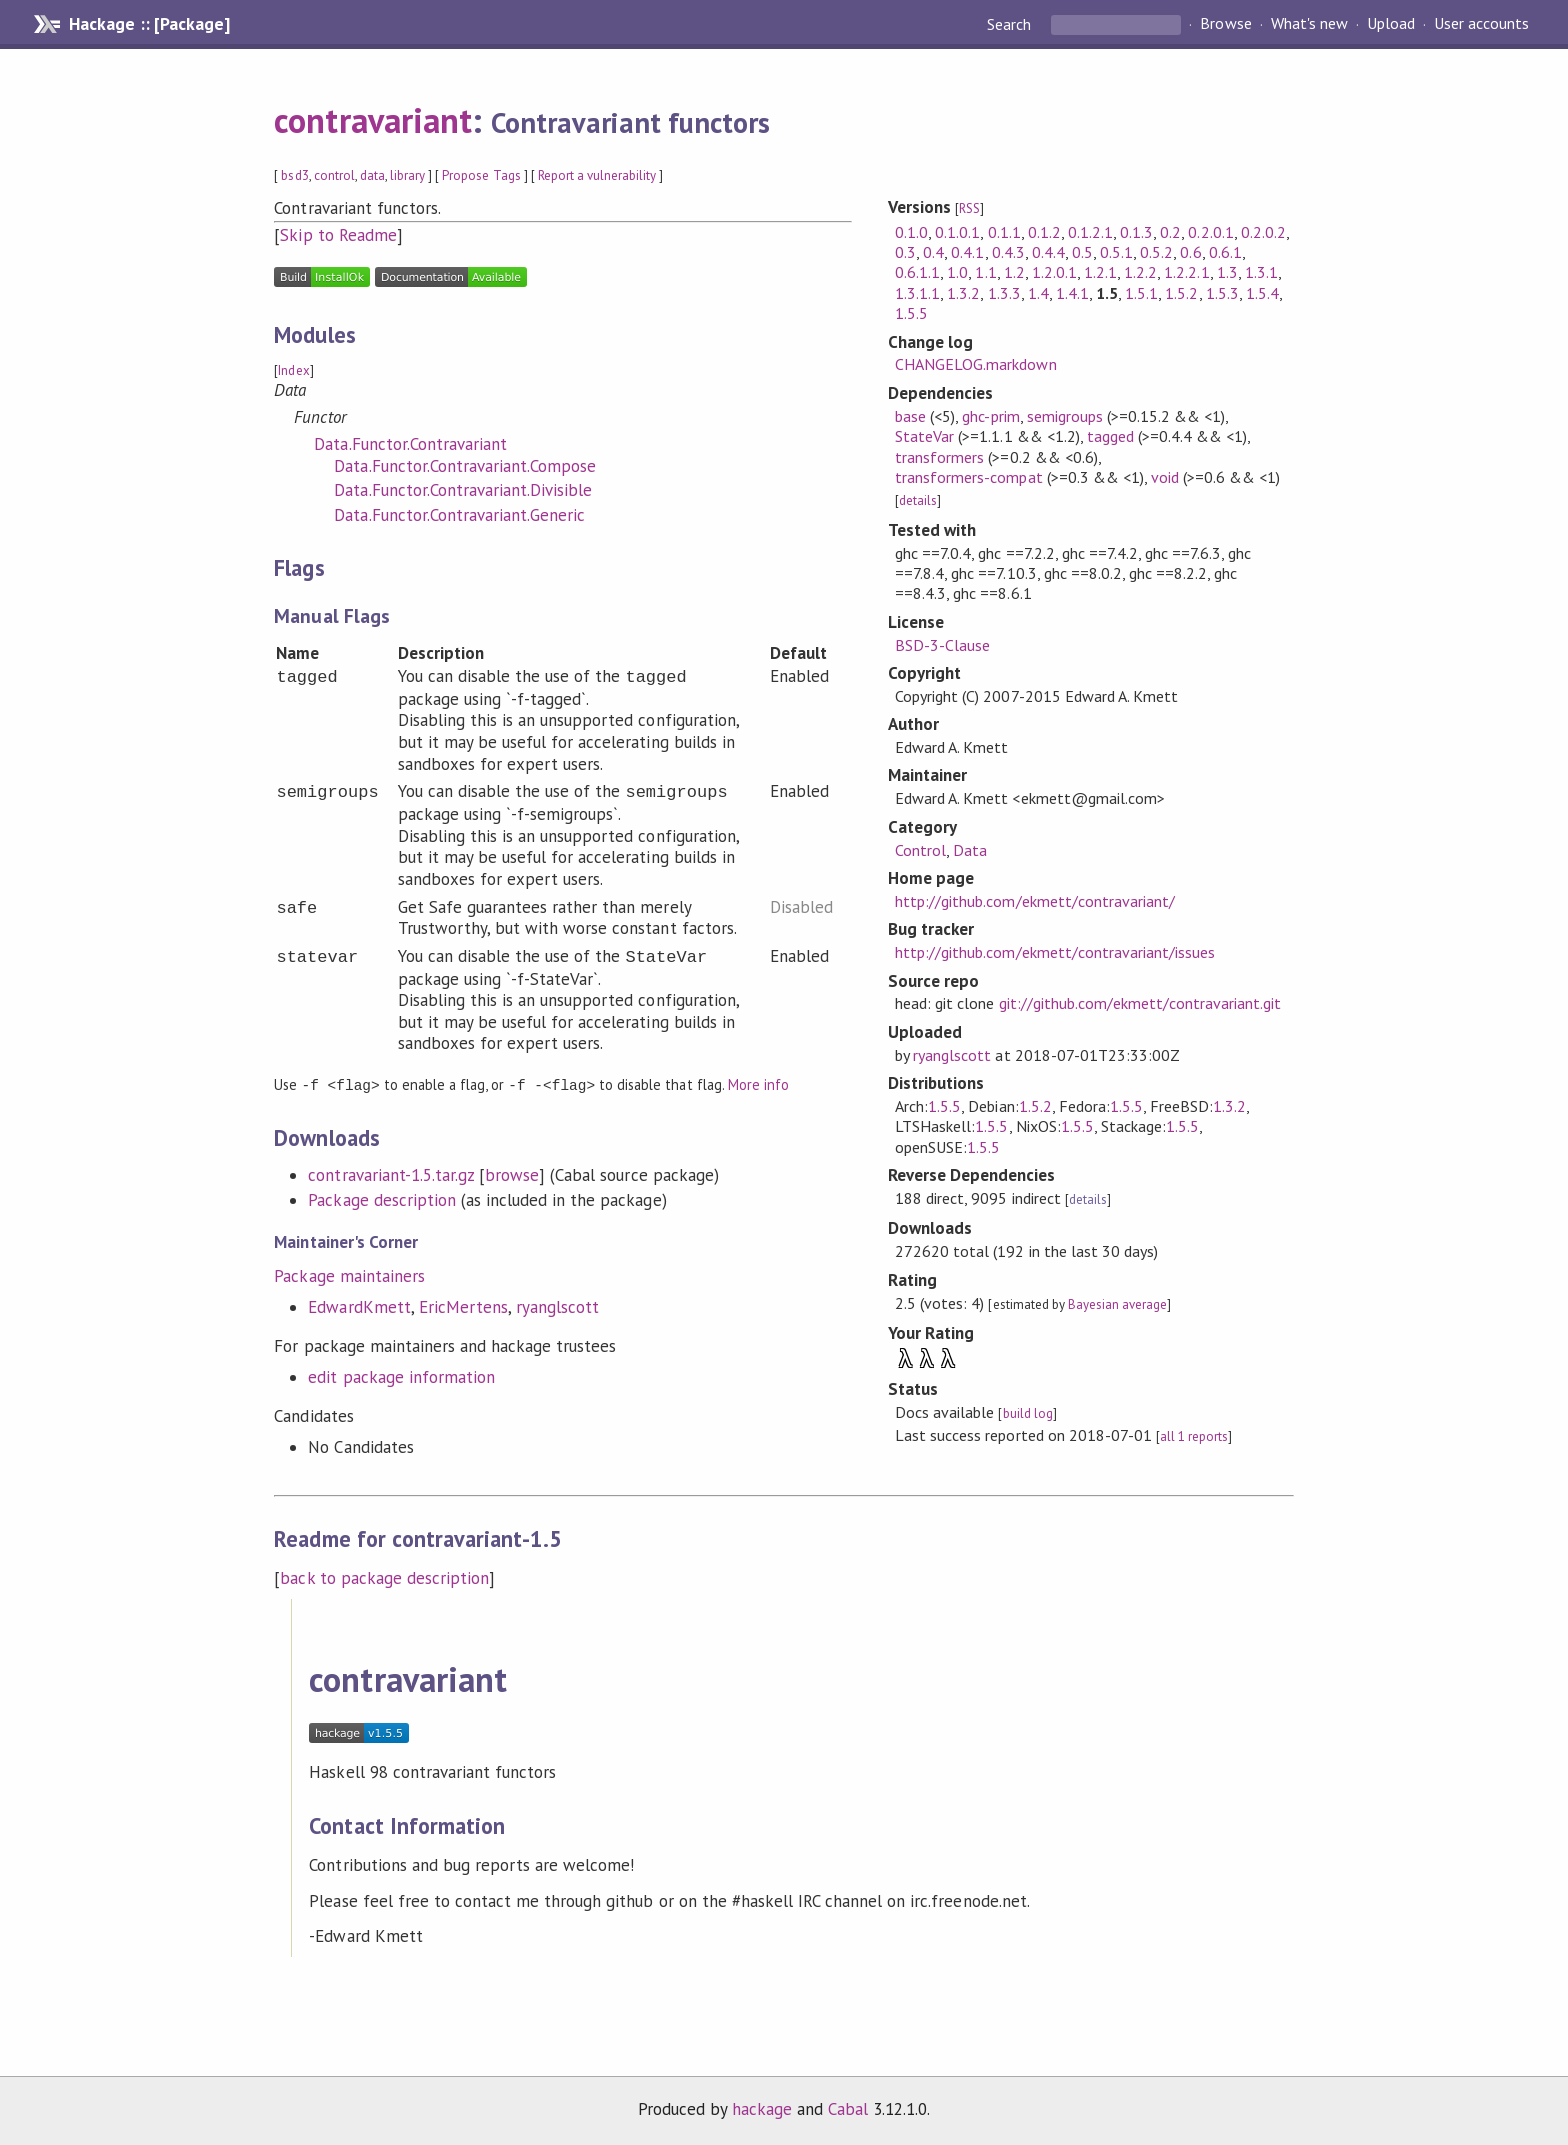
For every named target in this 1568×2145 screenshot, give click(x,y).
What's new (1309, 24)
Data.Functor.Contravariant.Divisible (463, 490)
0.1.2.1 (1090, 232)
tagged (1110, 436)
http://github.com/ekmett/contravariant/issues (1055, 952)
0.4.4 (1048, 252)
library (407, 175)
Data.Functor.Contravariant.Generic (459, 515)
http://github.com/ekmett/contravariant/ (1035, 901)
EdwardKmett (359, 1306)
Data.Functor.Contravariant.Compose (465, 466)
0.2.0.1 (1210, 232)
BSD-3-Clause (942, 645)
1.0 (957, 272)
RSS (969, 208)
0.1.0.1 (957, 232)
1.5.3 (1222, 293)
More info (758, 1084)
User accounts (1481, 24)
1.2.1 (1100, 272)
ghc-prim (990, 416)
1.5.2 (1181, 293)
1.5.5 (911, 313)
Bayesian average (1117, 1304)
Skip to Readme (338, 235)
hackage (762, 2109)
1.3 (1227, 272)
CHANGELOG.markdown (975, 364)
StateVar (924, 436)
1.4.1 (1072, 293)
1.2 (1014, 272)
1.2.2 (1140, 272)
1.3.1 (1261, 272)
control (334, 175)
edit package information (401, 1376)
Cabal (848, 2109)
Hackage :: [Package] (149, 24)
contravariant (372, 120)
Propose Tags (481, 175)
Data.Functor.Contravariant (410, 444)
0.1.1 (1004, 232)
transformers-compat (968, 477)
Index (293, 370)
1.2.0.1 (1054, 272)
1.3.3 (1004, 293)
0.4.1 (967, 252)
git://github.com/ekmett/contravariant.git (1140, 1003)
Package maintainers (349, 1275)
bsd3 (294, 175)
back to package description (384, 1578)
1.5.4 (1262, 293)
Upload (1391, 24)
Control (920, 850)
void (1165, 477)
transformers (939, 457)
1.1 (985, 272)
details (918, 500)
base (910, 416)
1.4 (1038, 293)
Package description (381, 1199)
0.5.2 (1156, 252)
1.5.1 (1141, 293)
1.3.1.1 (917, 293)
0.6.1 (1225, 252)
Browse (1225, 24)
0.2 (1170, 232)
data (372, 175)
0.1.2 (1044, 232)
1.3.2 (963, 293)
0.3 (905, 252)
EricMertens (463, 1306)
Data (970, 850)
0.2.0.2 (1263, 232)
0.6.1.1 (917, 272)
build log (1028, 1413)
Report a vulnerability (597, 175)
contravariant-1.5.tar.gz (391, 1174)
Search (1011, 24)
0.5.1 (1116, 252)
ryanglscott (557, 1306)
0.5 (1082, 252)
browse (512, 1174)
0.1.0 (911, 232)
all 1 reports (1194, 1436)
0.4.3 (1008, 252)
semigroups (1065, 416)
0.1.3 (1136, 232)
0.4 (933, 252)
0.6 (1190, 252)
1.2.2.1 (1186, 272)
